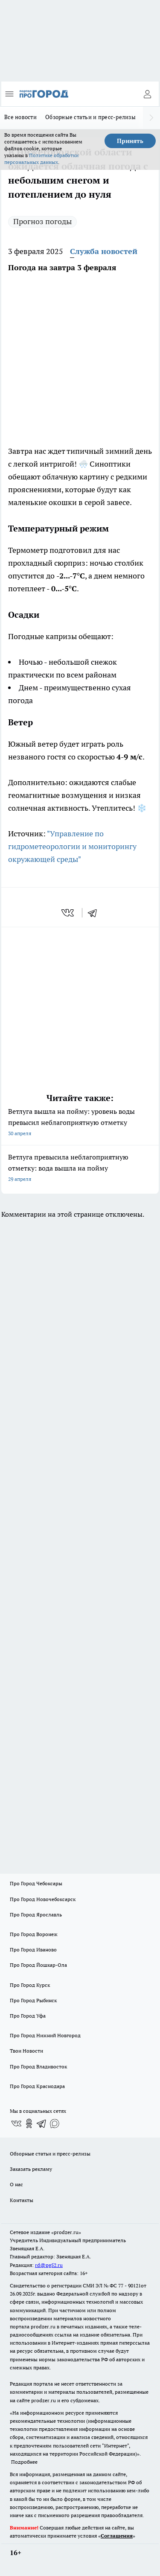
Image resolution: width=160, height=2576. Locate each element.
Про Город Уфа (28, 2015)
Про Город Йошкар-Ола (38, 1965)
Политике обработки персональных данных (41, 158)
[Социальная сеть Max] (54, 2123)
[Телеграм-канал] (41, 2123)
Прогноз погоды (42, 221)
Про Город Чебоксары (36, 1883)
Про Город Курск (30, 1985)
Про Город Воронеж (34, 1934)
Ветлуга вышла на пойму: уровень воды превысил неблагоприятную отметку (80, 1123)
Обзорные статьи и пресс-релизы (90, 117)
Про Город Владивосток (38, 2066)
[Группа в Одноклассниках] (29, 2123)
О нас (16, 2184)
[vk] (68, 913)
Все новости (20, 117)
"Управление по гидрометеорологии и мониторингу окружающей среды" (72, 846)
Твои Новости (26, 2050)
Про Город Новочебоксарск (43, 1899)
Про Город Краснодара (37, 2086)
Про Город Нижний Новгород (45, 2035)
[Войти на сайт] (147, 93)
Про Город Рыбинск (33, 2000)
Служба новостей (103, 251)
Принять (130, 141)
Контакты (21, 2200)
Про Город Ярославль (36, 1914)
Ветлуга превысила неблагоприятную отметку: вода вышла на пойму (80, 1169)
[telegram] (95, 913)
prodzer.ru (43, 2326)
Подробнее (24, 2462)
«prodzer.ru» (66, 2232)
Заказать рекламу (31, 2169)
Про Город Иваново (33, 1949)
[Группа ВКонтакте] (16, 2123)
